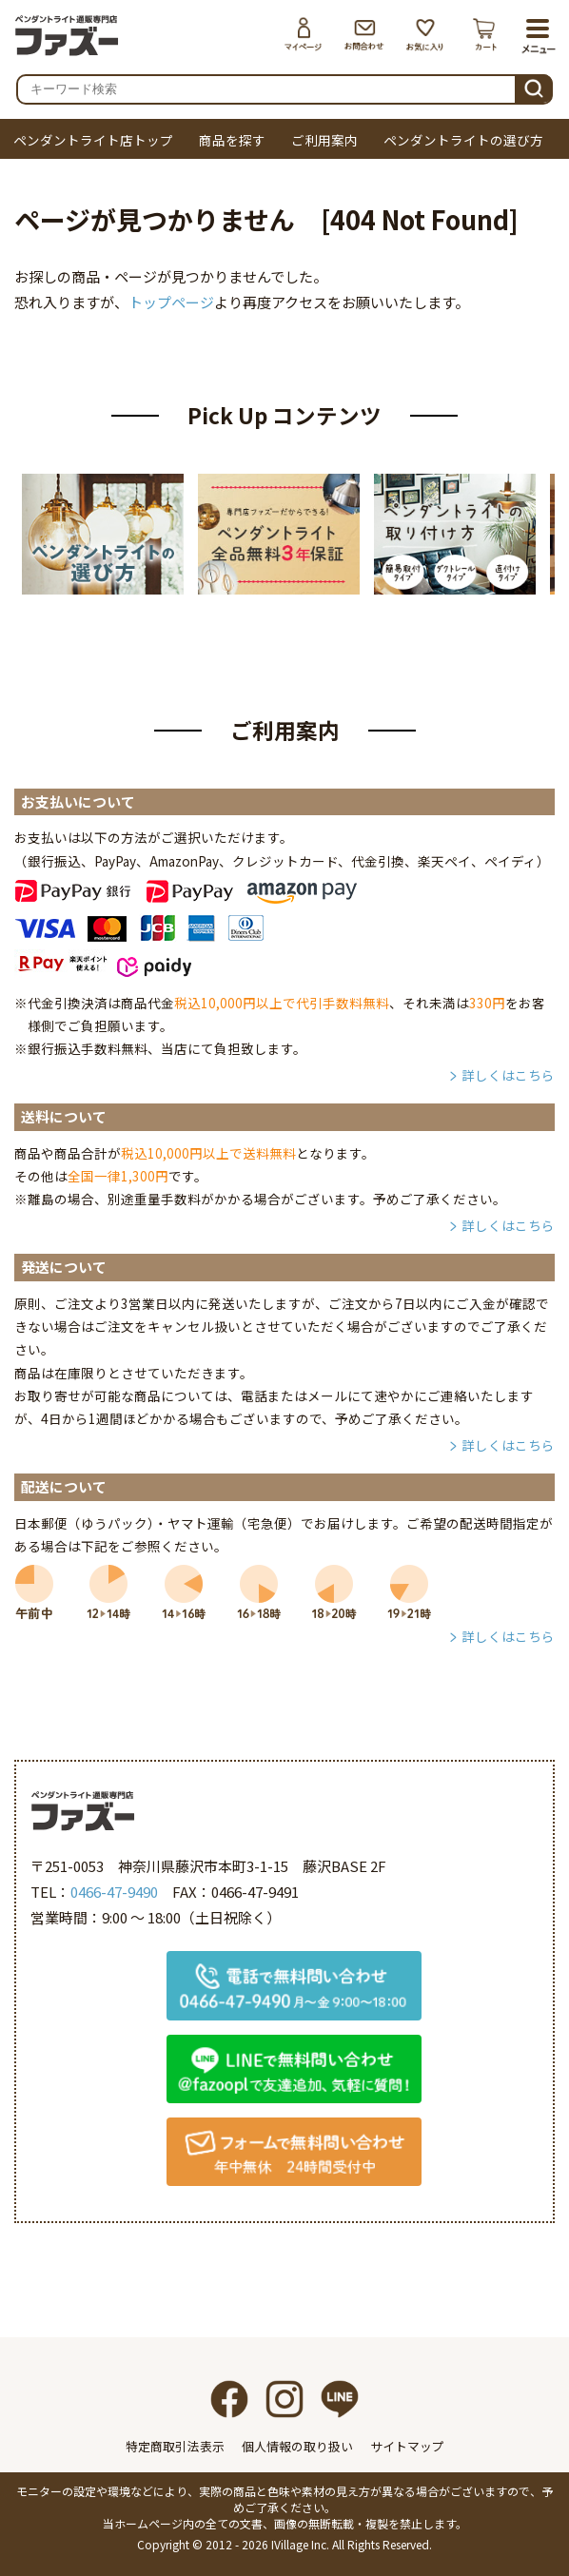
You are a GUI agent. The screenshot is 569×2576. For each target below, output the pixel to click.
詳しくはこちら (508, 1074)
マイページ (303, 34)
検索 (533, 86)
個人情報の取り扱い (297, 2446)
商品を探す (232, 139)
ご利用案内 (324, 139)
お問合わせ (364, 34)
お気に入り (425, 34)
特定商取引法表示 (175, 2446)
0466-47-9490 (114, 1892)
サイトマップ (407, 2446)
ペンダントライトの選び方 (463, 139)
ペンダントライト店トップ (93, 139)
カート (486, 34)
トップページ (171, 302)
